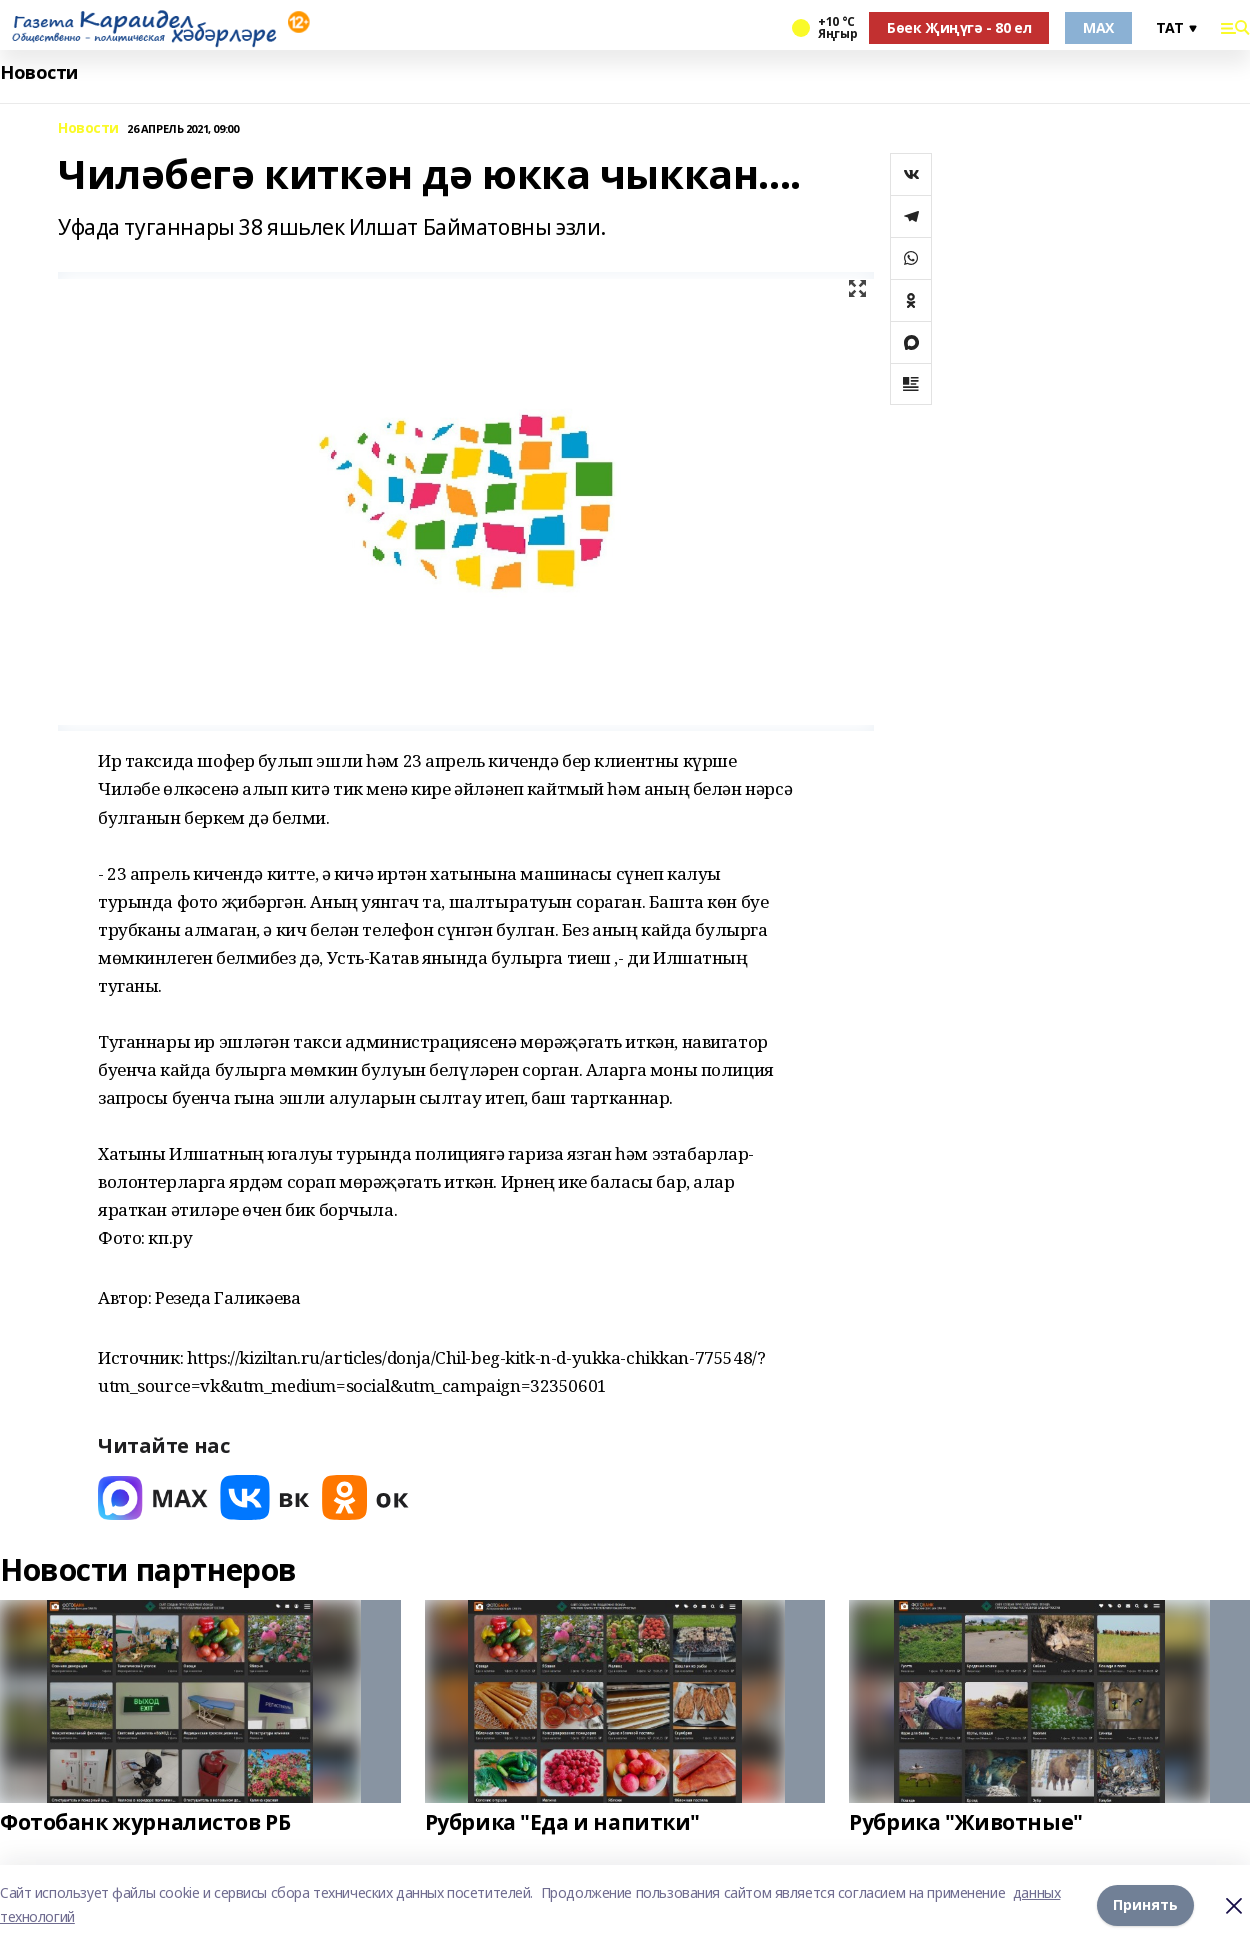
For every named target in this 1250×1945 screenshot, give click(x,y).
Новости (39, 72)
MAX (1098, 27)
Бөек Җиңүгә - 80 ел (959, 27)
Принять (1145, 1904)
